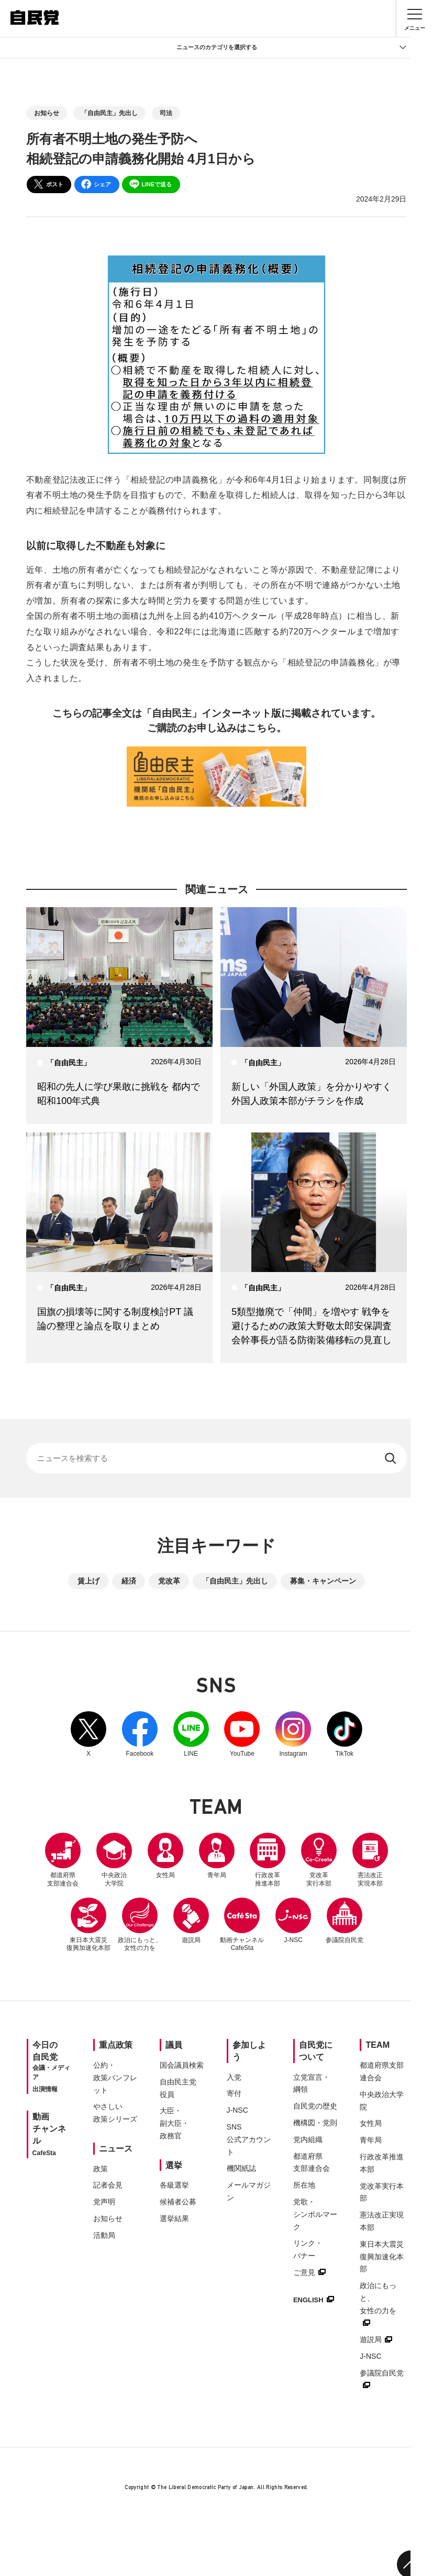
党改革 (169, 1582)
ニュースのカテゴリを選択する (291, 47)
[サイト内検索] (216, 1459)
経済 (128, 1582)
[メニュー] (414, 18)
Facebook (132, 1736)
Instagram (301, 1736)
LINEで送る (150, 184)
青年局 (245, 1857)
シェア (96, 184)
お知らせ (46, 113)
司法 (166, 113)
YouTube (245, 1736)
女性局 (188, 1857)
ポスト (48, 184)
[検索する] (390, 1459)
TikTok (358, 1736)
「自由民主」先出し (109, 113)
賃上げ (88, 1582)
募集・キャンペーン (323, 1582)
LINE (188, 1736)
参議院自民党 (217, 1987)
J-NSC (358, 1922)
